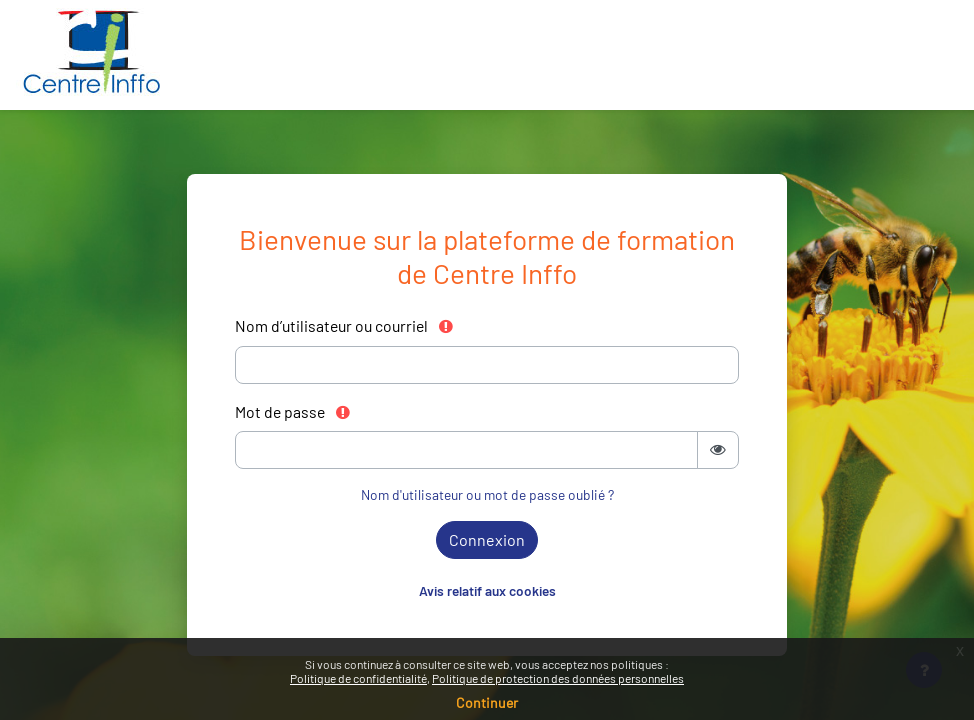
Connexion (487, 539)
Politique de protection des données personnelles (558, 678)
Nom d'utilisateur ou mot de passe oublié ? (487, 494)
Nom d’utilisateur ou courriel (345, 325)
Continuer (487, 702)
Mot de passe (293, 411)
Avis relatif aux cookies (487, 590)
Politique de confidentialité (358, 678)
